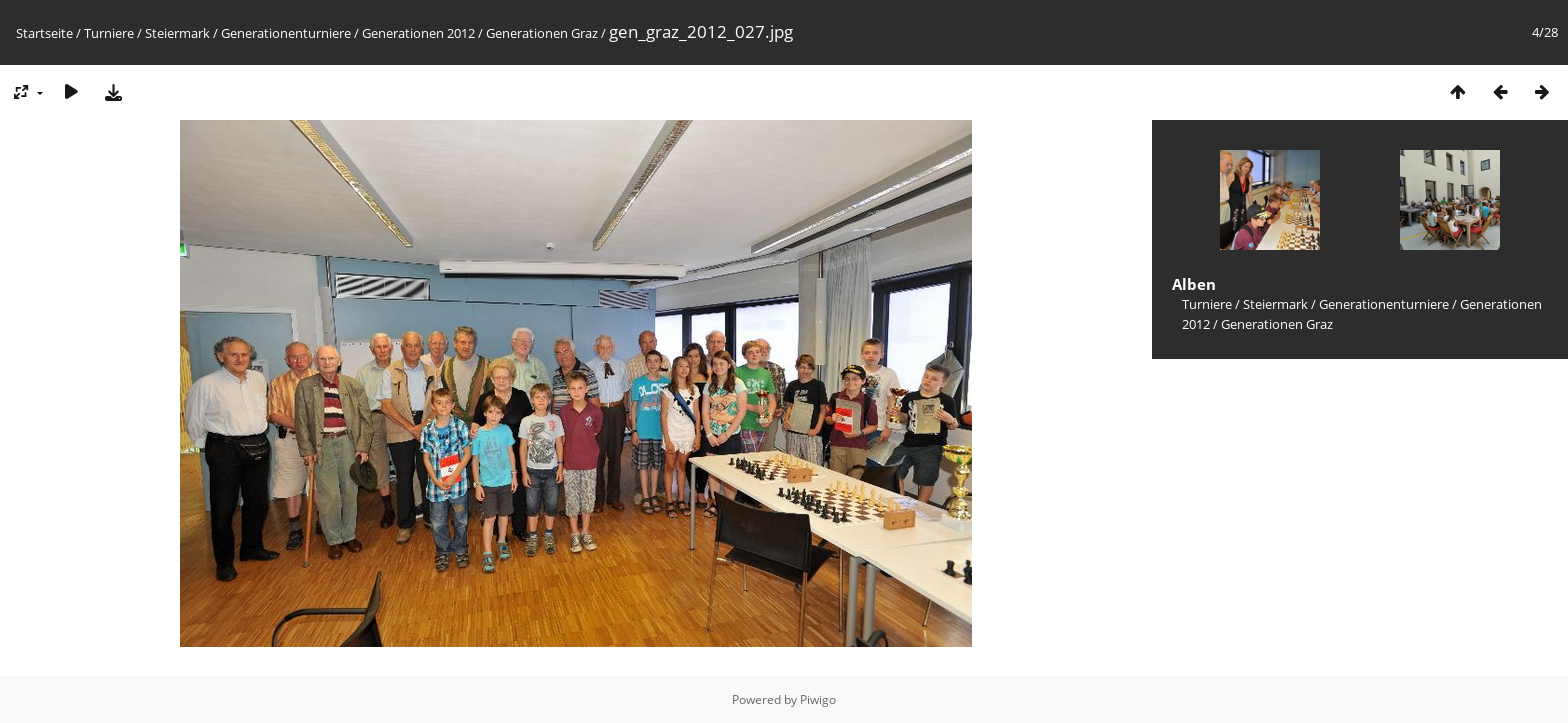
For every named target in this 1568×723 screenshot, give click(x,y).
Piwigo (818, 699)
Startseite (44, 33)
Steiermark (177, 33)
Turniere (109, 33)
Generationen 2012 (418, 33)
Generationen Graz (542, 33)
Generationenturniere (286, 33)
